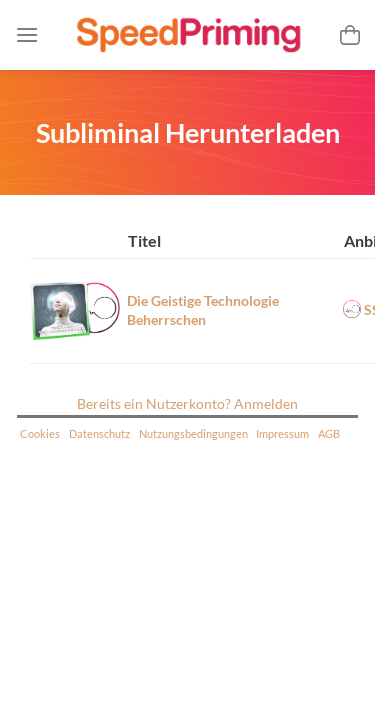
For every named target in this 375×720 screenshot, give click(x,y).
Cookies (40, 433)
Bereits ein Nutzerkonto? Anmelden (187, 403)
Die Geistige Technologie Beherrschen (203, 310)
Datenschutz (99, 433)
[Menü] (27, 34)
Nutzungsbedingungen (193, 433)
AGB (329, 433)
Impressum (282, 433)
